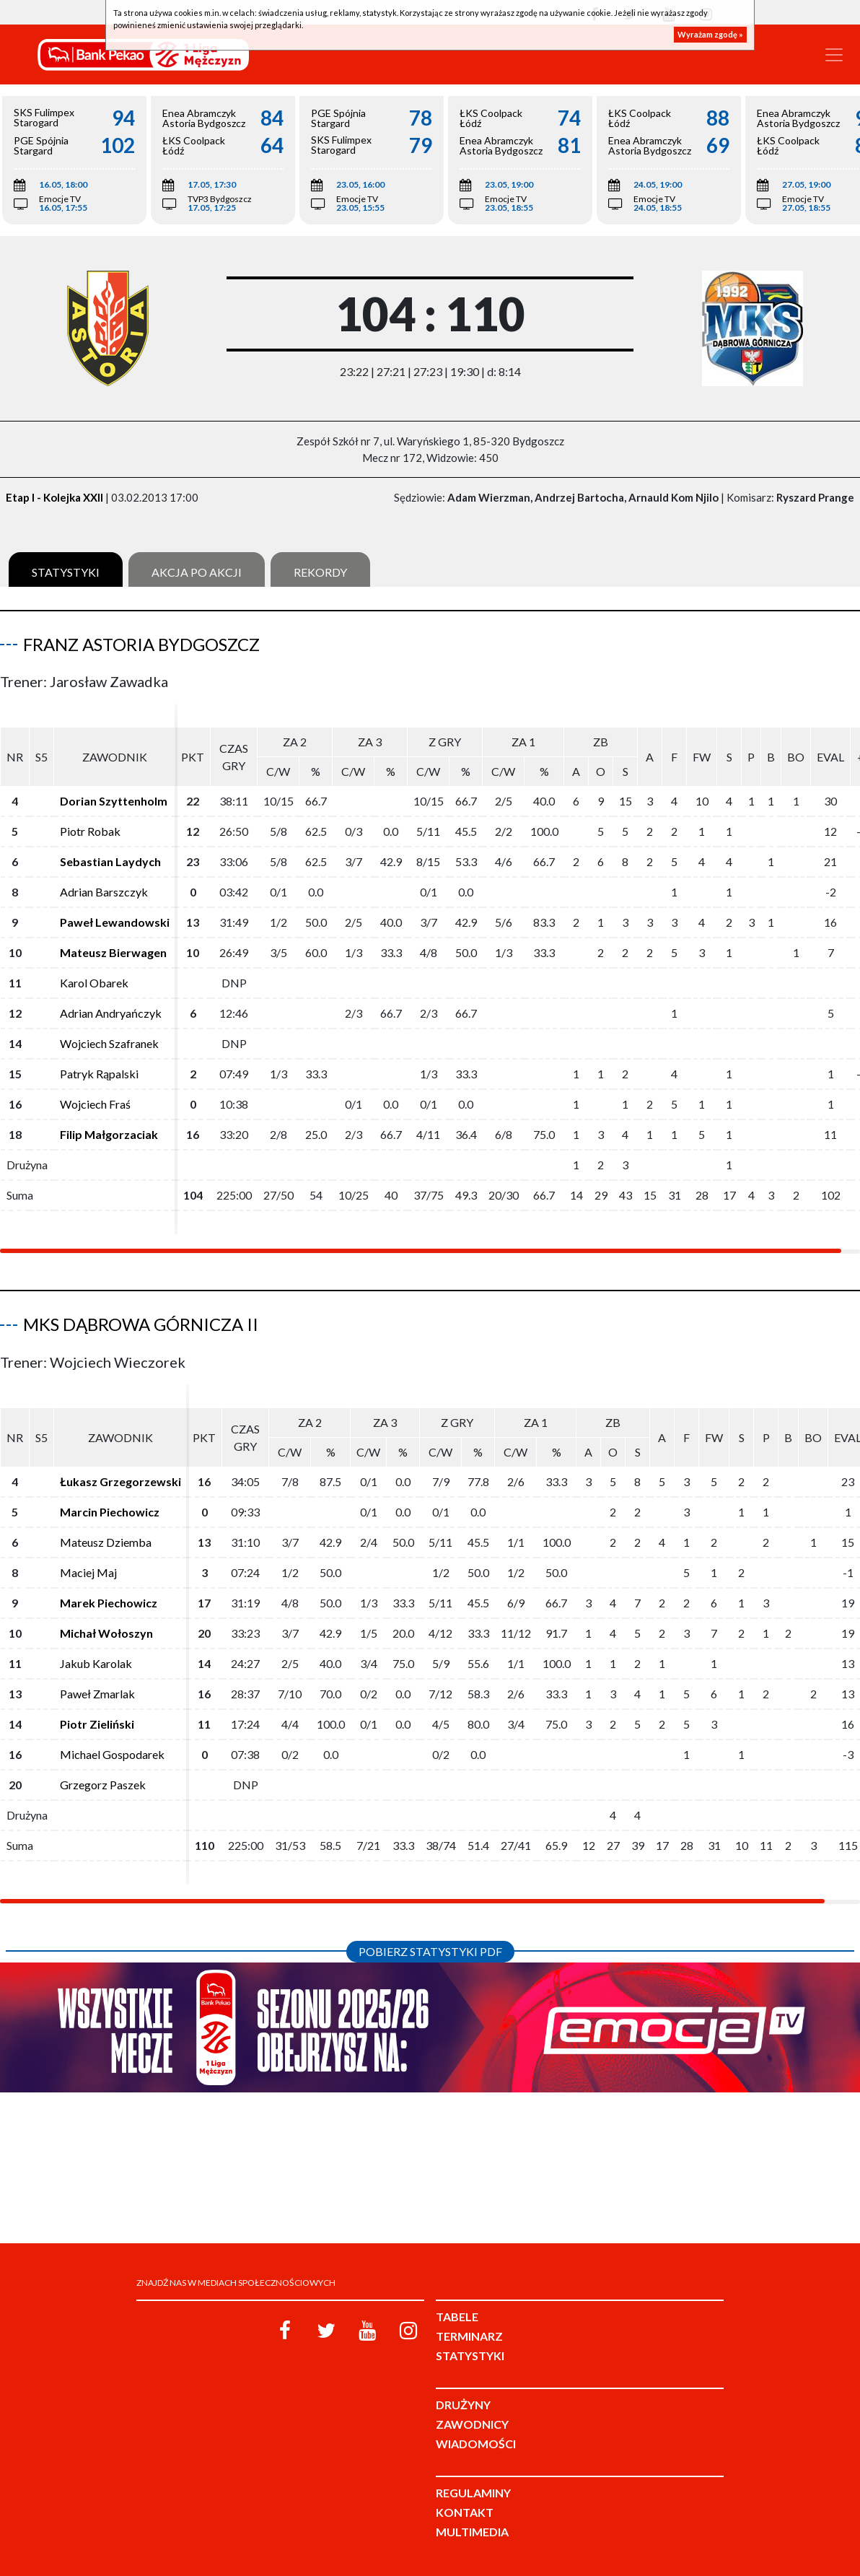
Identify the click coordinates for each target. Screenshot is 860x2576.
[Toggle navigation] (834, 54)
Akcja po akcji (197, 572)
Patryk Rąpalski (99, 1073)
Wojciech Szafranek (109, 1043)
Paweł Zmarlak (97, 1693)
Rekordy (320, 572)
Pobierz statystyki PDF (430, 1951)
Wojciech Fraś (95, 1104)
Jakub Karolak (96, 1663)
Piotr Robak (90, 831)
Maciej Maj (88, 1572)
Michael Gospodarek (112, 1754)
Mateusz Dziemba (106, 1542)
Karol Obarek (94, 983)
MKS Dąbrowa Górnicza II (140, 1324)
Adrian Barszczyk (104, 892)
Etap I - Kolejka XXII (54, 497)
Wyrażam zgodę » (710, 34)
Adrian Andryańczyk (111, 1013)
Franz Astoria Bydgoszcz (141, 644)
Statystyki (66, 572)
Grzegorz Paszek (103, 1784)
